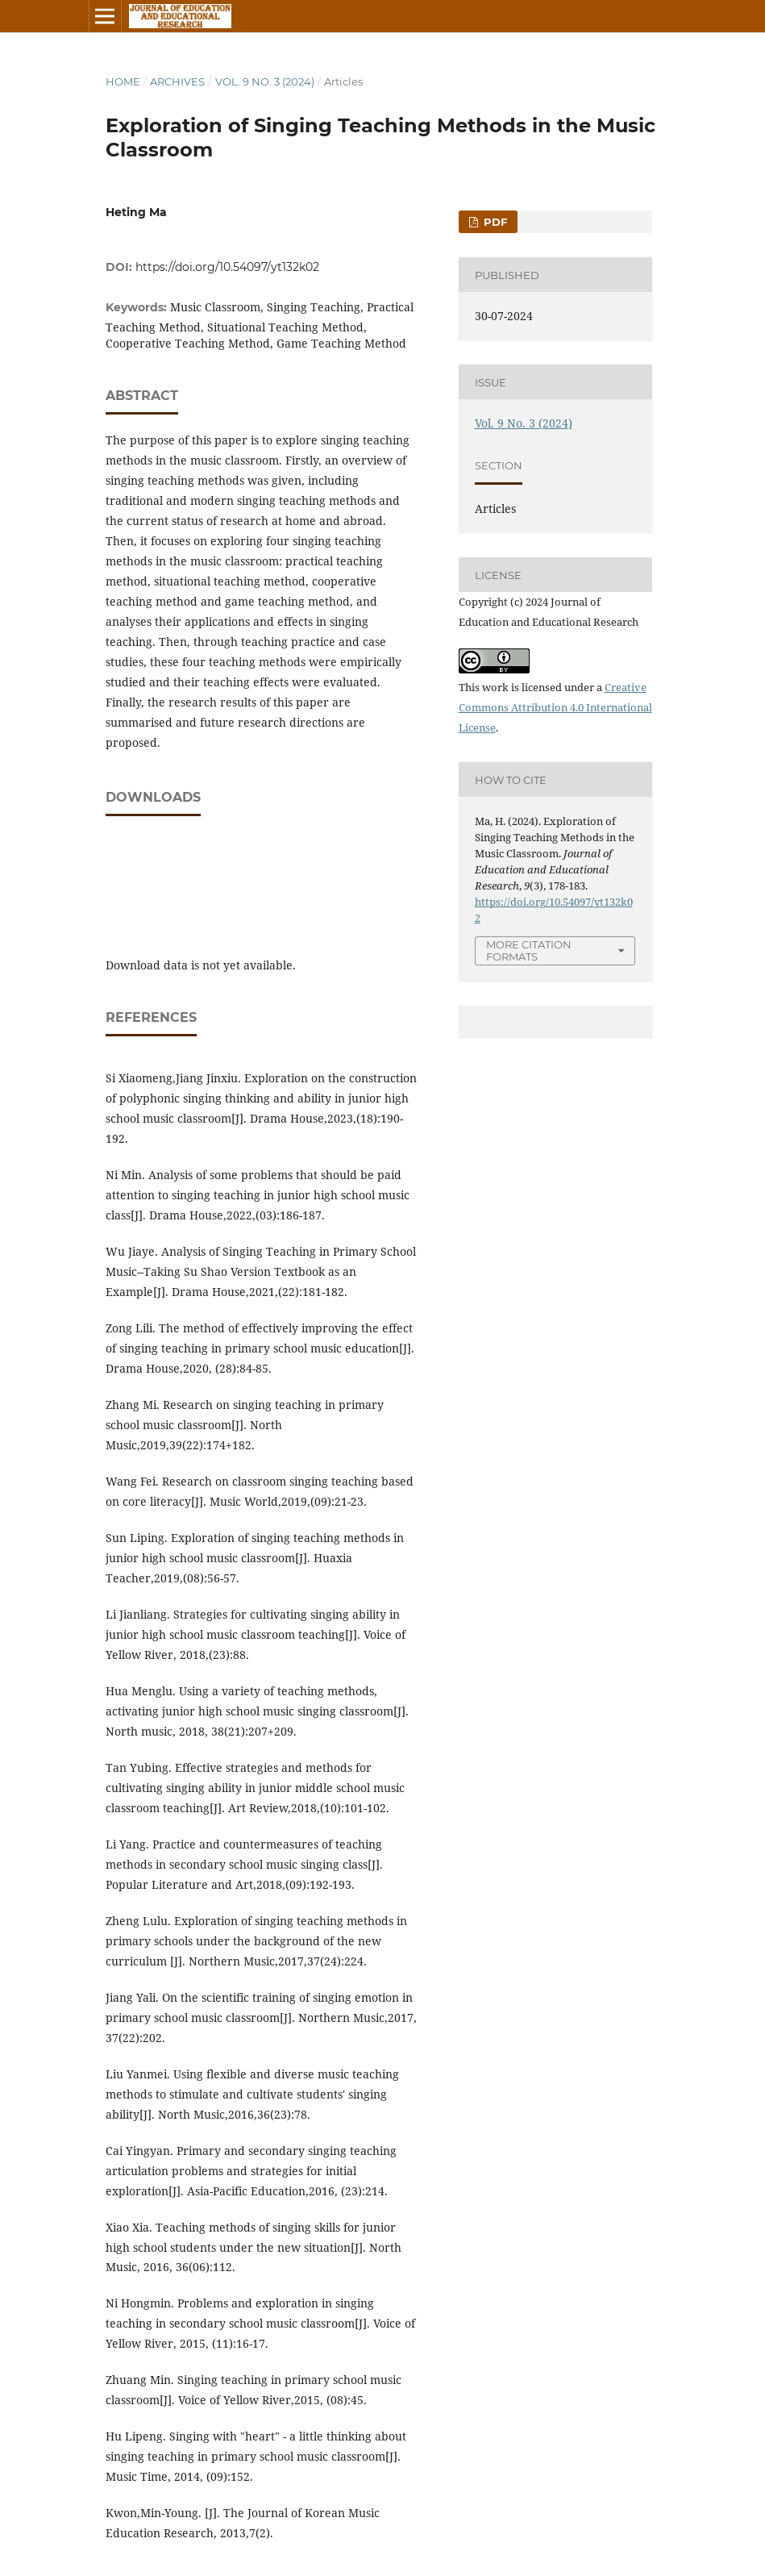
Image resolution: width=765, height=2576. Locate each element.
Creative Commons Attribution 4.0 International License (555, 707)
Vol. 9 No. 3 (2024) (264, 81)
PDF (493, 221)
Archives (177, 81)
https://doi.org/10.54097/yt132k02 (227, 267)
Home (123, 81)
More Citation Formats (529, 950)
